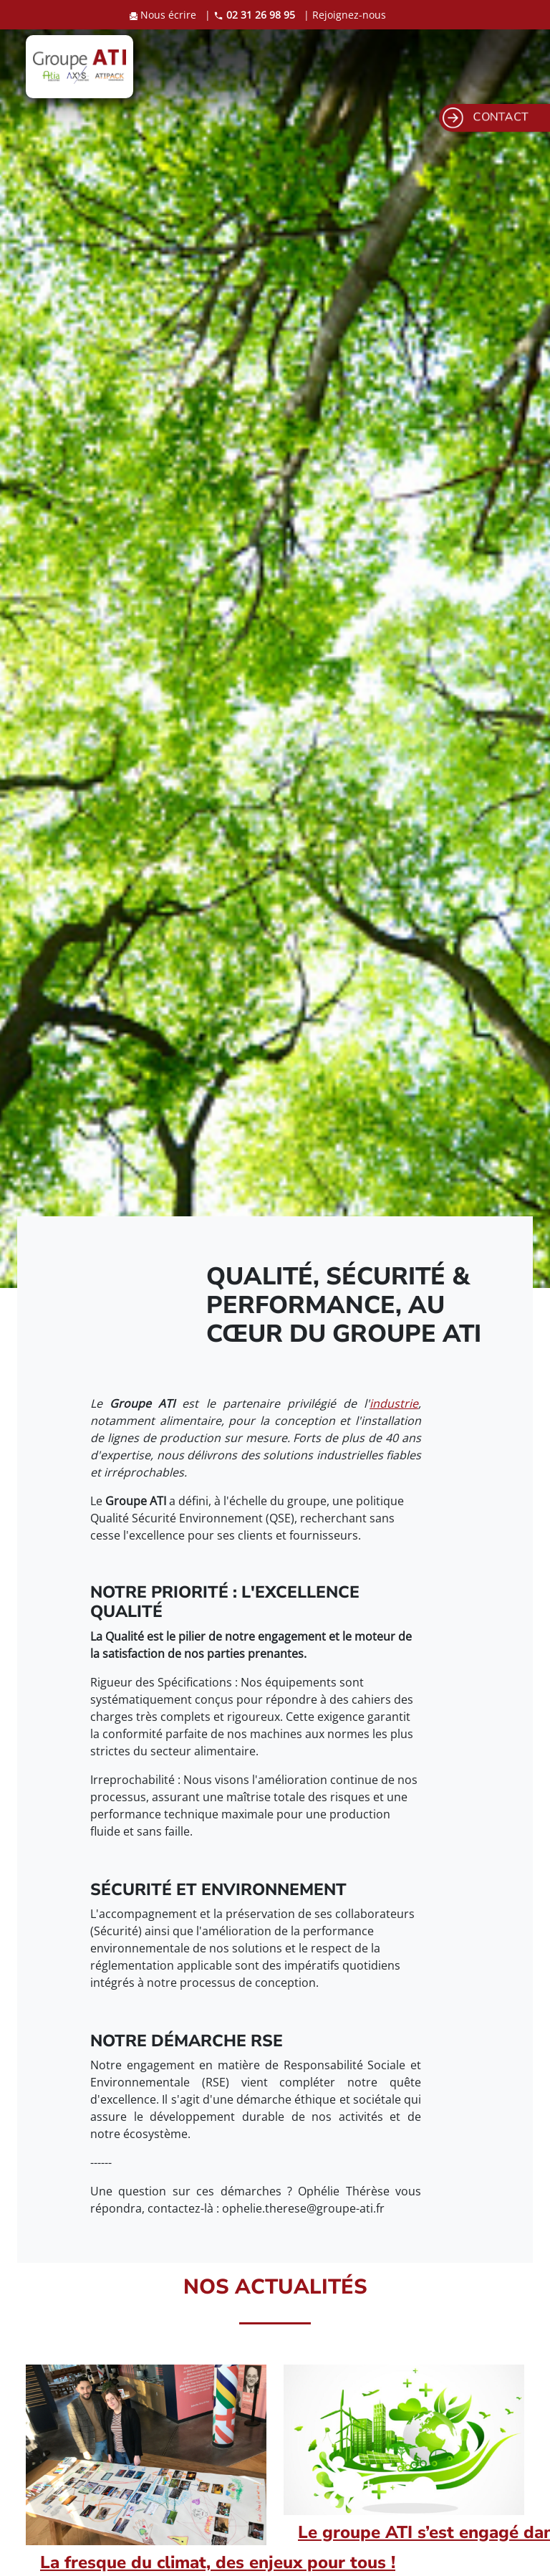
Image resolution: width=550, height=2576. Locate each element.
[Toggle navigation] (501, 67)
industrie (394, 1403)
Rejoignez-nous (349, 15)
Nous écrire (164, 15)
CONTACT (486, 118)
